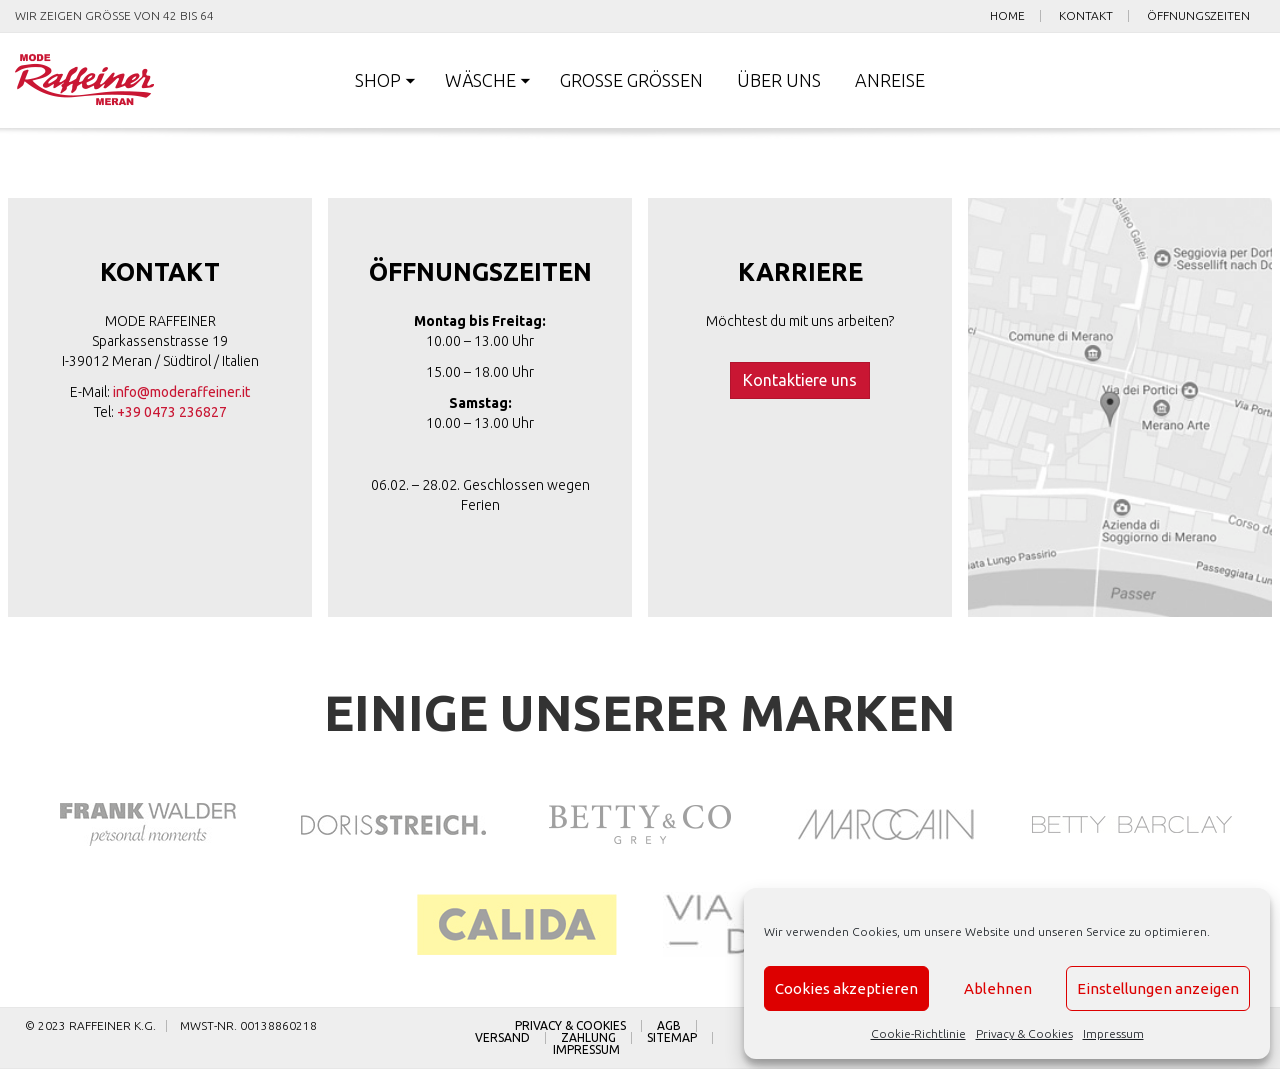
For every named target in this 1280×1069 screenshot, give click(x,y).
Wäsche (480, 80)
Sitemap (672, 1038)
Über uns (779, 80)
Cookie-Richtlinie (918, 1033)
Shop (378, 80)
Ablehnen (998, 988)
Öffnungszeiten (1198, 16)
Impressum (1113, 1033)
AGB (669, 1026)
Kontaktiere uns (800, 380)
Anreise (890, 80)
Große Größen (631, 80)
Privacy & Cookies (1024, 1033)
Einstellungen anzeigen (1158, 988)
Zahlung (588, 1038)
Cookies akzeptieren (846, 988)
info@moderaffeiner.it (181, 392)
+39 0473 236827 (172, 412)
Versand (502, 1038)
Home (1007, 16)
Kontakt (1086, 16)
